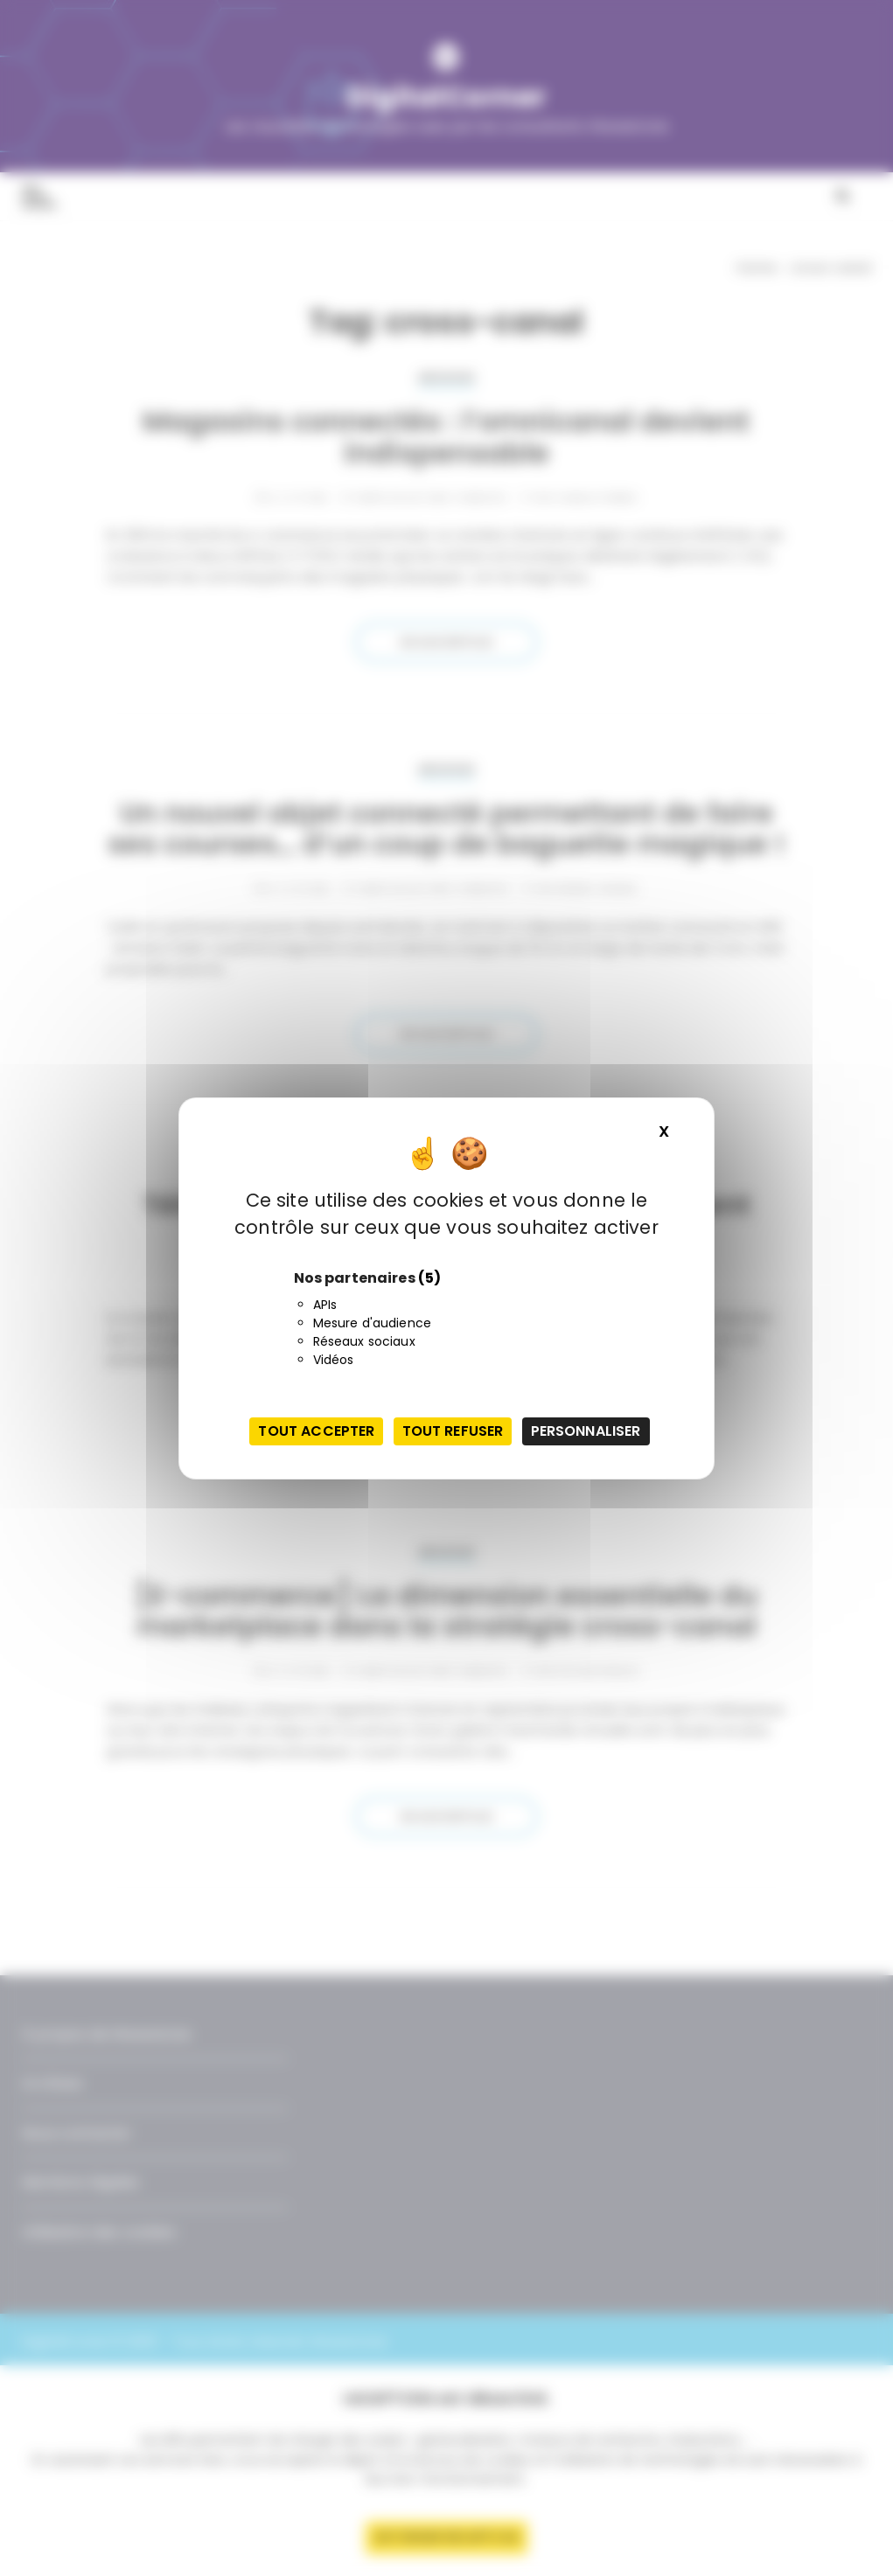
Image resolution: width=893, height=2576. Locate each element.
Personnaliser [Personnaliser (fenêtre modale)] (586, 1431)
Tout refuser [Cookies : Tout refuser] (453, 1431)
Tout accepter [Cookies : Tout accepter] (316, 1431)
